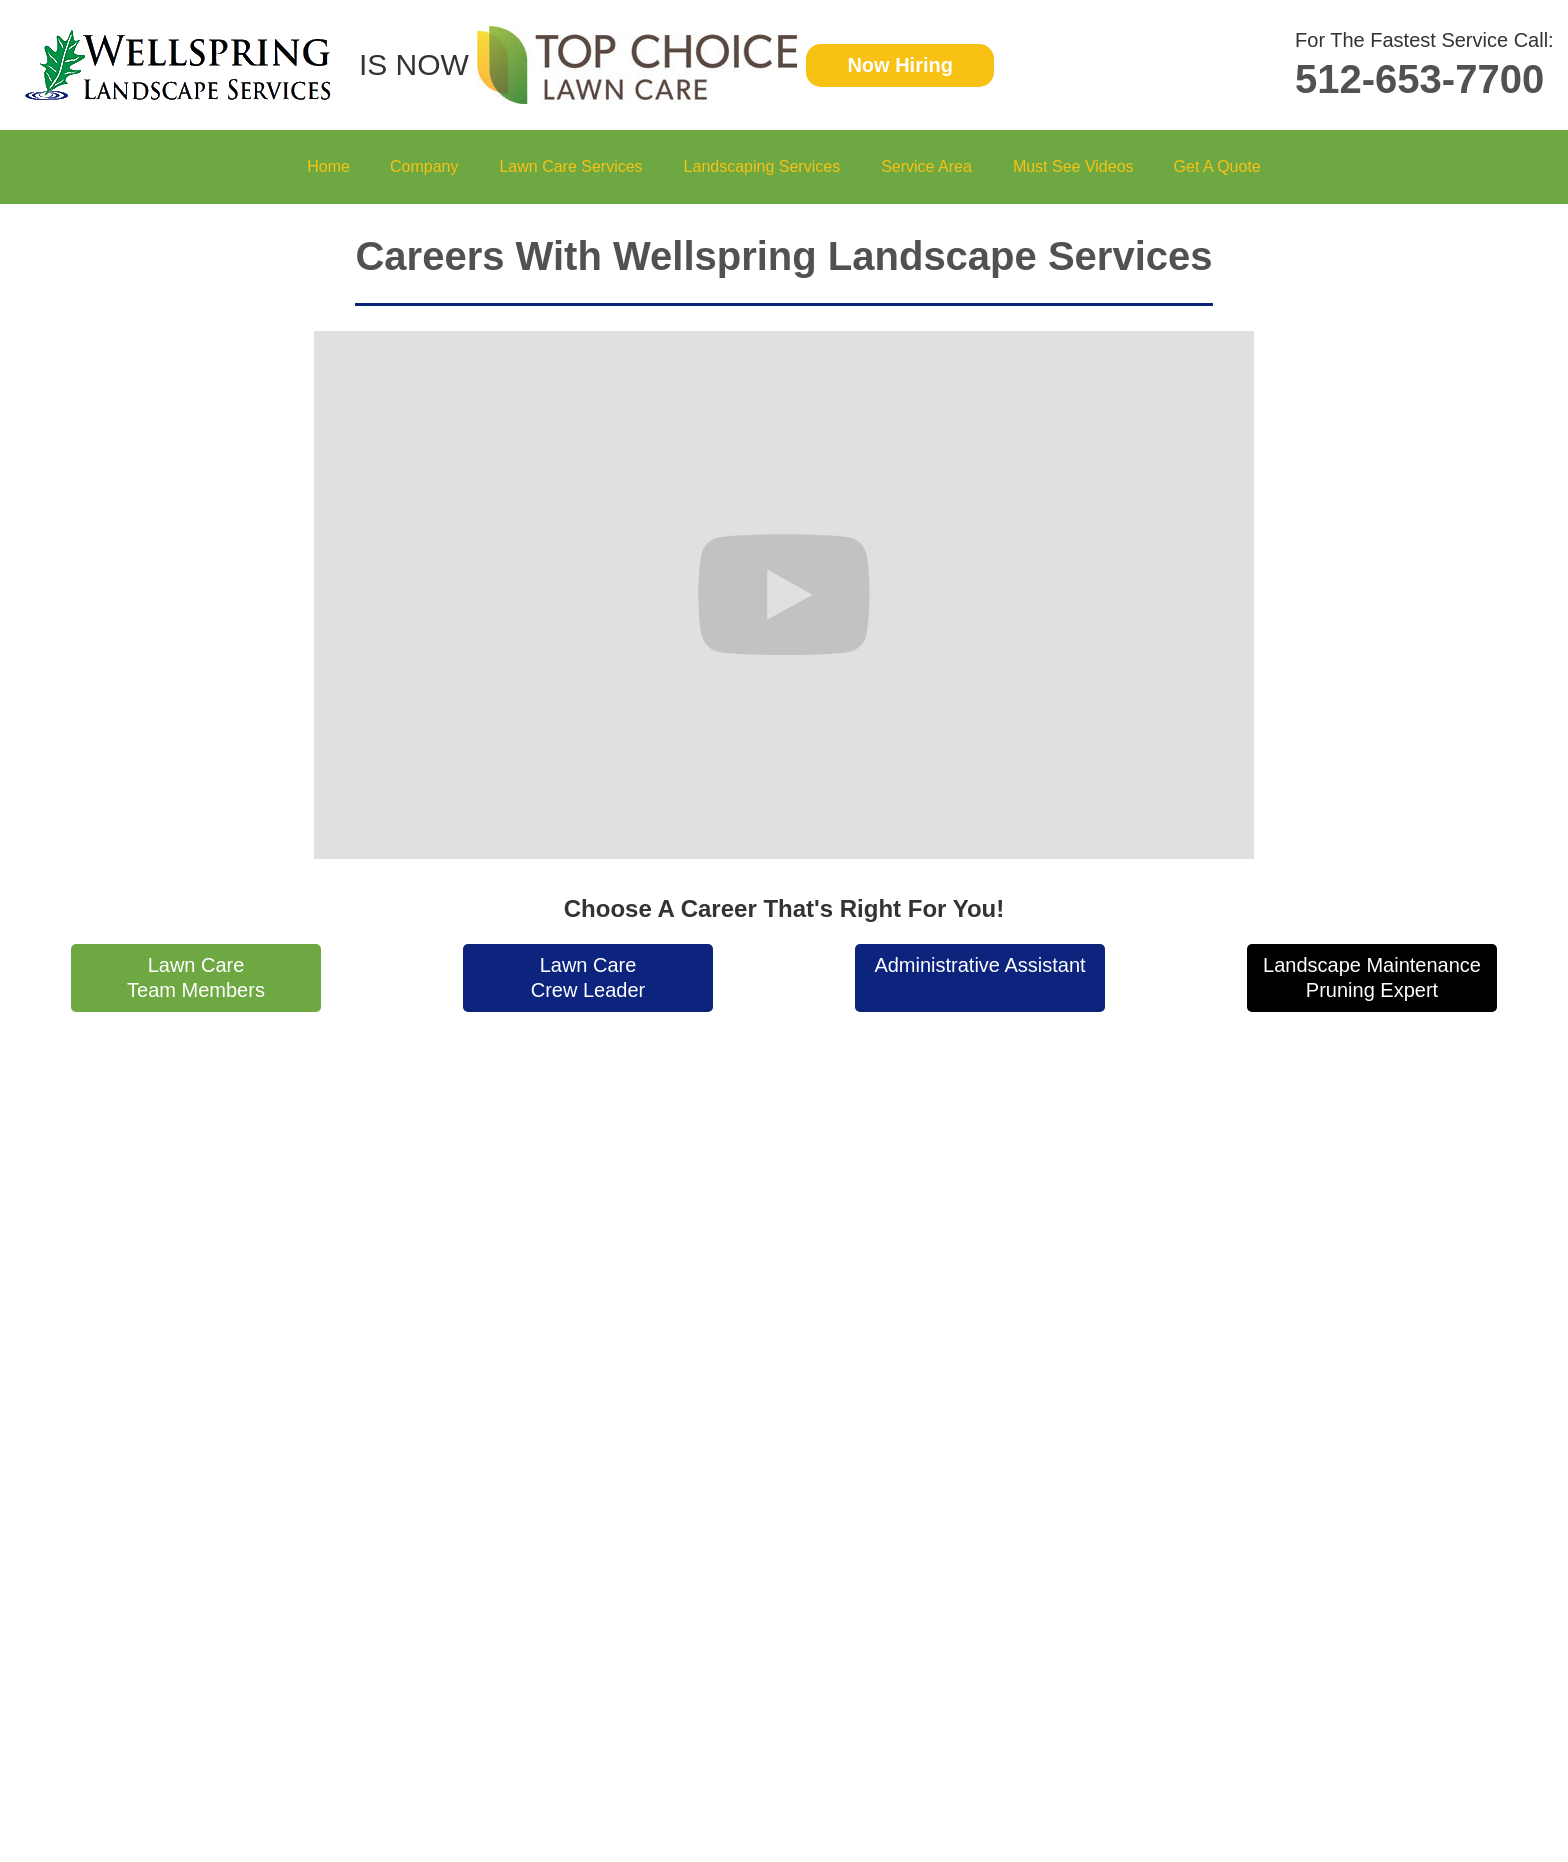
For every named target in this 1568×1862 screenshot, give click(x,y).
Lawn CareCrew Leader (588, 977)
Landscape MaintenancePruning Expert (1372, 977)
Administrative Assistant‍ (979, 965)
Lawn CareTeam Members (196, 977)
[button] (424, 167)
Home (328, 166)
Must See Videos (1073, 166)
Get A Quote (1217, 166)
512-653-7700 (1419, 79)
